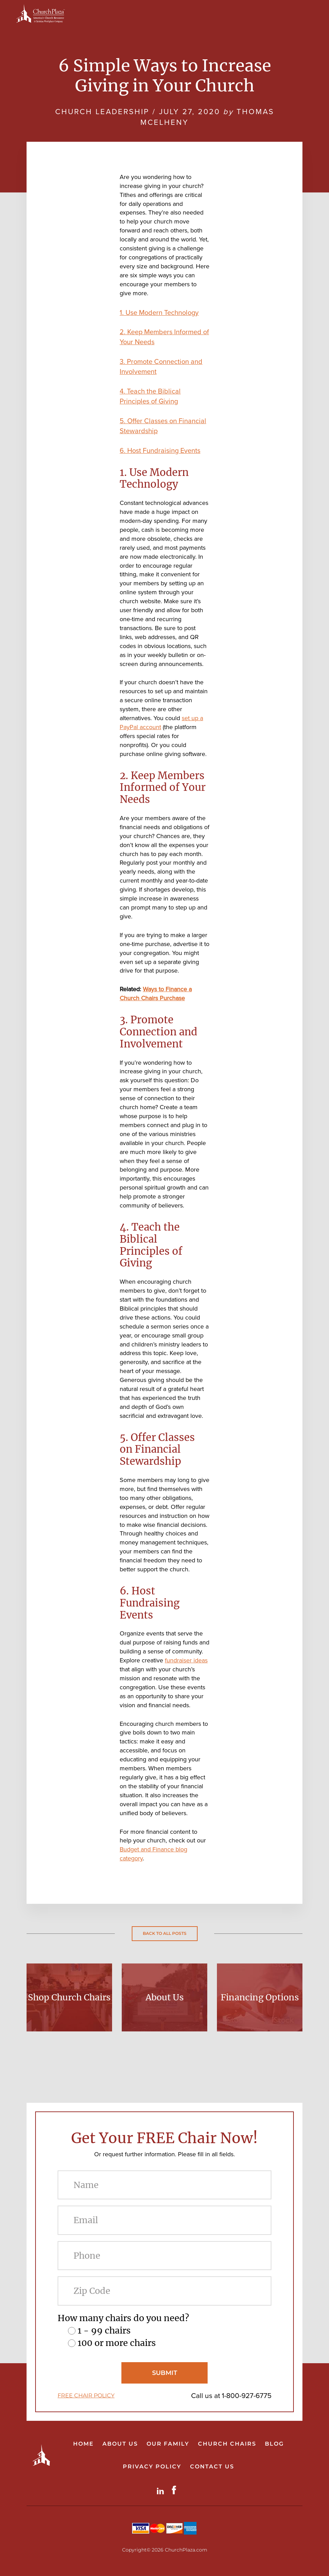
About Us (165, 1997)
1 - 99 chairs (104, 2330)
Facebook (175, 2490)
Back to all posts (165, 1933)
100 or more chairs (117, 2342)
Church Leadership (102, 111)
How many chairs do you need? (123, 2318)
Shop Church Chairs (69, 1997)
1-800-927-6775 (246, 2395)
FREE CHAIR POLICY (86, 2395)
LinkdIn (162, 2490)
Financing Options (260, 1997)
